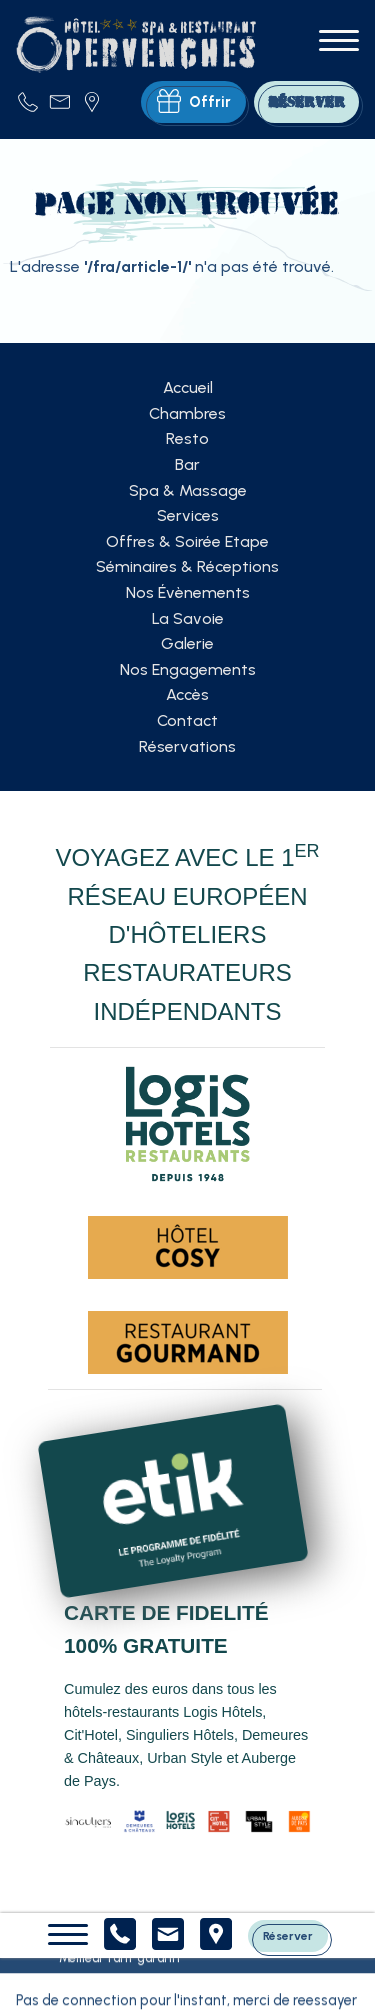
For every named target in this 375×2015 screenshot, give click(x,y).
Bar (187, 464)
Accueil (188, 387)
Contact (187, 720)
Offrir (194, 102)
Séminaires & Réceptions (187, 566)
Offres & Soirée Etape (187, 541)
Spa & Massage (188, 490)
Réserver (288, 1935)
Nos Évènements (188, 592)
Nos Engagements (188, 669)
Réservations (187, 746)
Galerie (187, 643)
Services (188, 515)
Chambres (187, 413)
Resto (187, 438)
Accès (187, 694)
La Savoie (188, 618)
